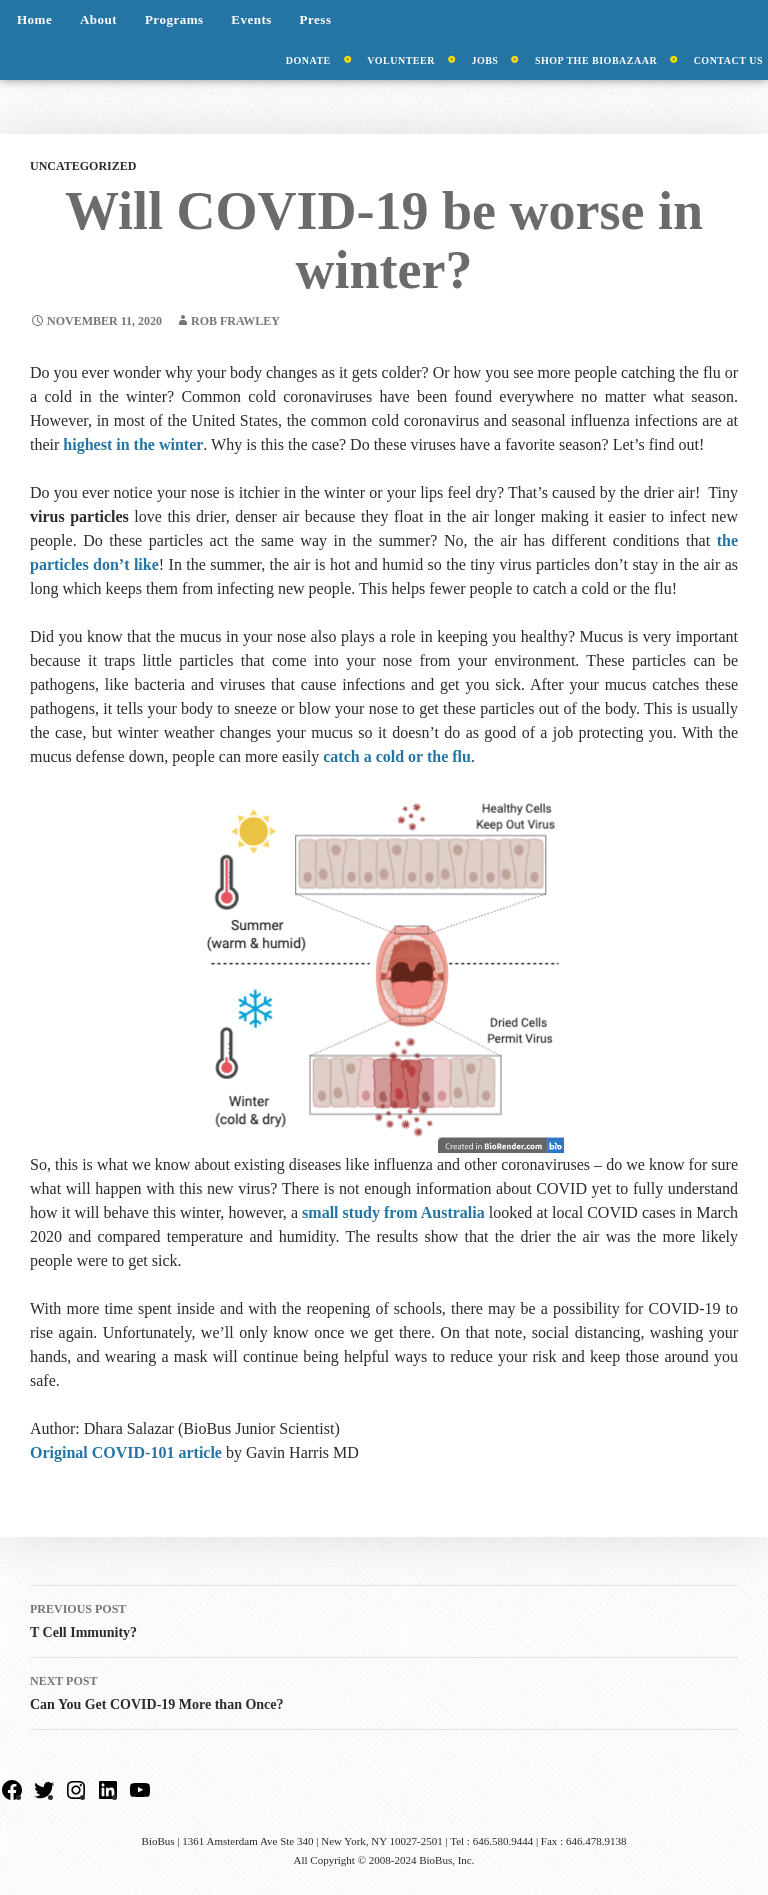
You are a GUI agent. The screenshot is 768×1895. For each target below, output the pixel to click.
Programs (174, 19)
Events (251, 19)
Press (316, 19)
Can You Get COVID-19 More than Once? (384, 1690)
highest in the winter (133, 444)
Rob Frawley (235, 321)
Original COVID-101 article (126, 1452)
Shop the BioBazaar (596, 60)
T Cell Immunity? (384, 1618)
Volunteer (401, 60)
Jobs (484, 60)
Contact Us (728, 60)
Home (34, 19)
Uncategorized (83, 166)
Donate (308, 60)
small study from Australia (393, 1212)
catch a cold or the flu (397, 756)
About (98, 19)
